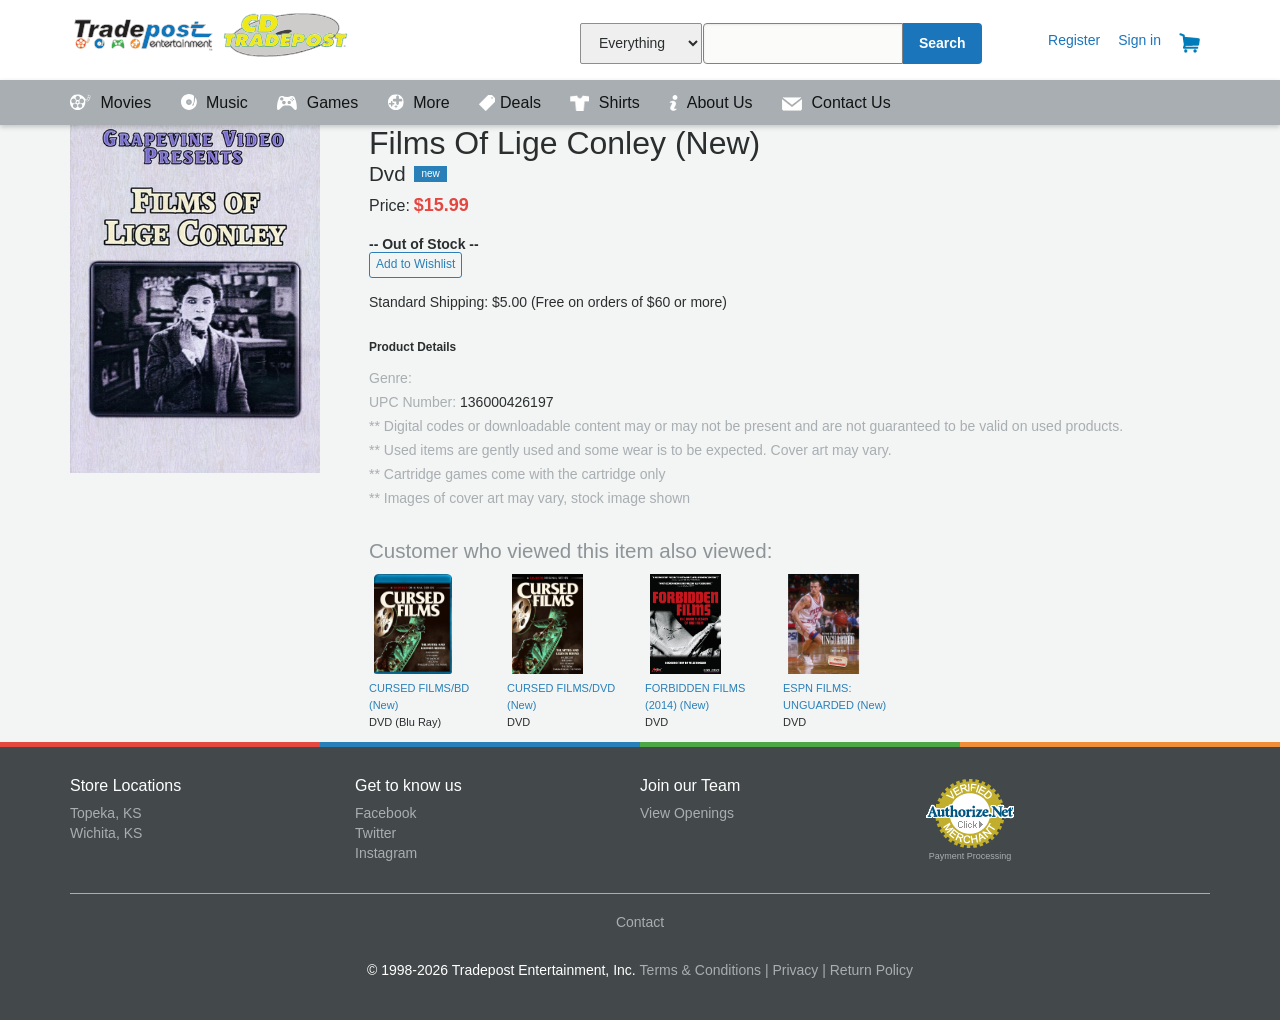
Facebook (385, 813)
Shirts (607, 102)
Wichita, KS (106, 833)
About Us (713, 102)
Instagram (386, 853)
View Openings (687, 813)
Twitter (375, 833)
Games (319, 102)
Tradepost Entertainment (212, 37)
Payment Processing (970, 856)
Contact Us (836, 102)
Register (1074, 40)
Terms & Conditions (700, 970)
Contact (640, 922)
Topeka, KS (106, 813)
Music (217, 102)
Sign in (1139, 40)
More (421, 102)
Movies (113, 102)
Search (942, 43)
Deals (512, 102)
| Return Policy (867, 970)
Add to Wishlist (415, 264)
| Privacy (791, 970)
